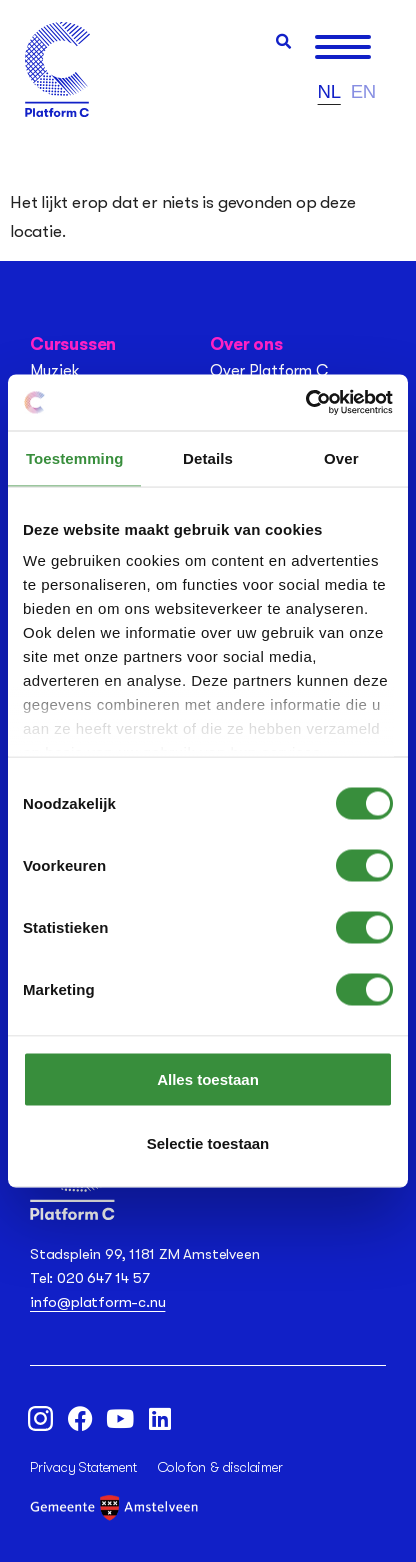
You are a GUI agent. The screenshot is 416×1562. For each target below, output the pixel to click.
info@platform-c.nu (97, 1302)
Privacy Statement (83, 1467)
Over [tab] (341, 457)
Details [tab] (208, 457)
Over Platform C (269, 371)
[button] (283, 41)
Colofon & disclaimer (220, 1467)
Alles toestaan (208, 1078)
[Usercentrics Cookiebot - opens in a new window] (305, 403)
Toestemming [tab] (75, 457)
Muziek (55, 371)
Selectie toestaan (208, 1142)
